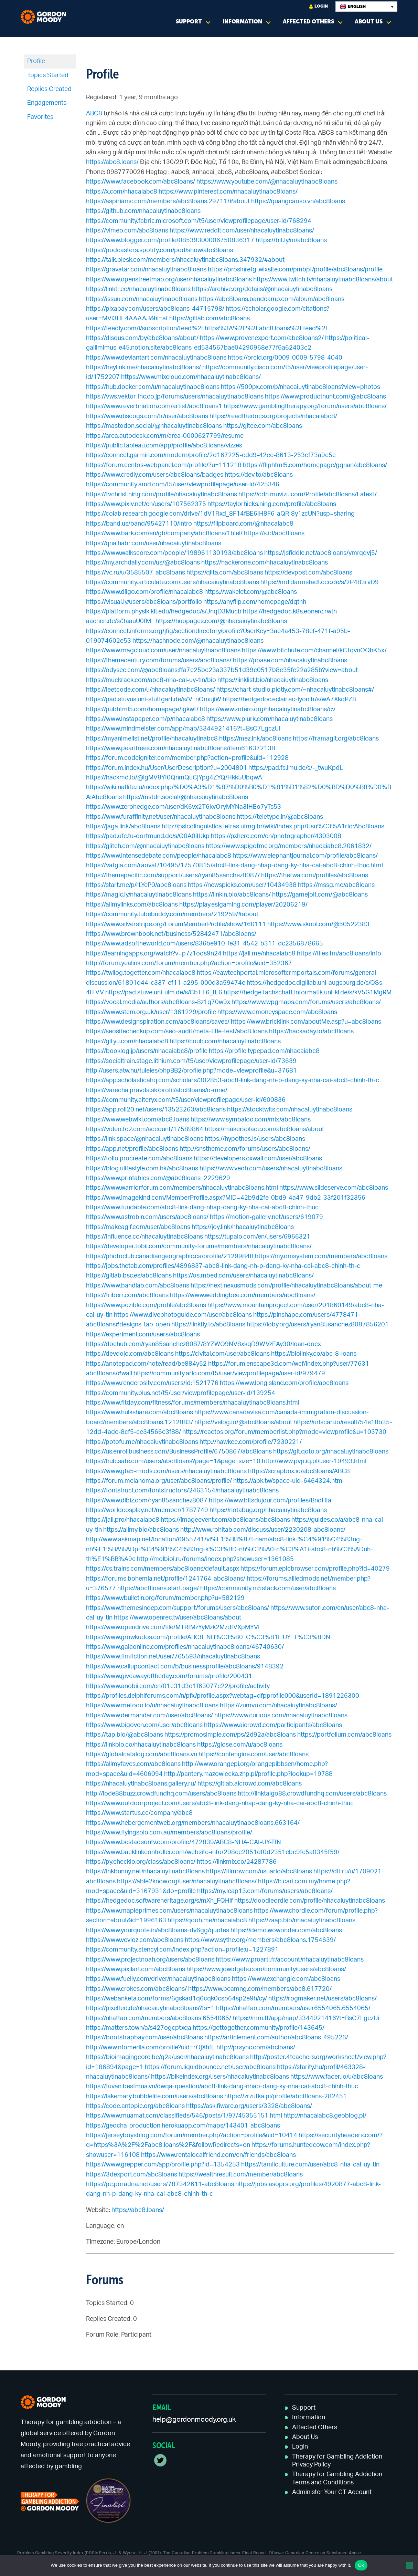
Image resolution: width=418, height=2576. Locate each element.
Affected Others (308, 21)
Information (242, 21)
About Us (369, 21)
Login (318, 6)
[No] (409, 2565)
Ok (361, 2565)
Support (189, 21)
